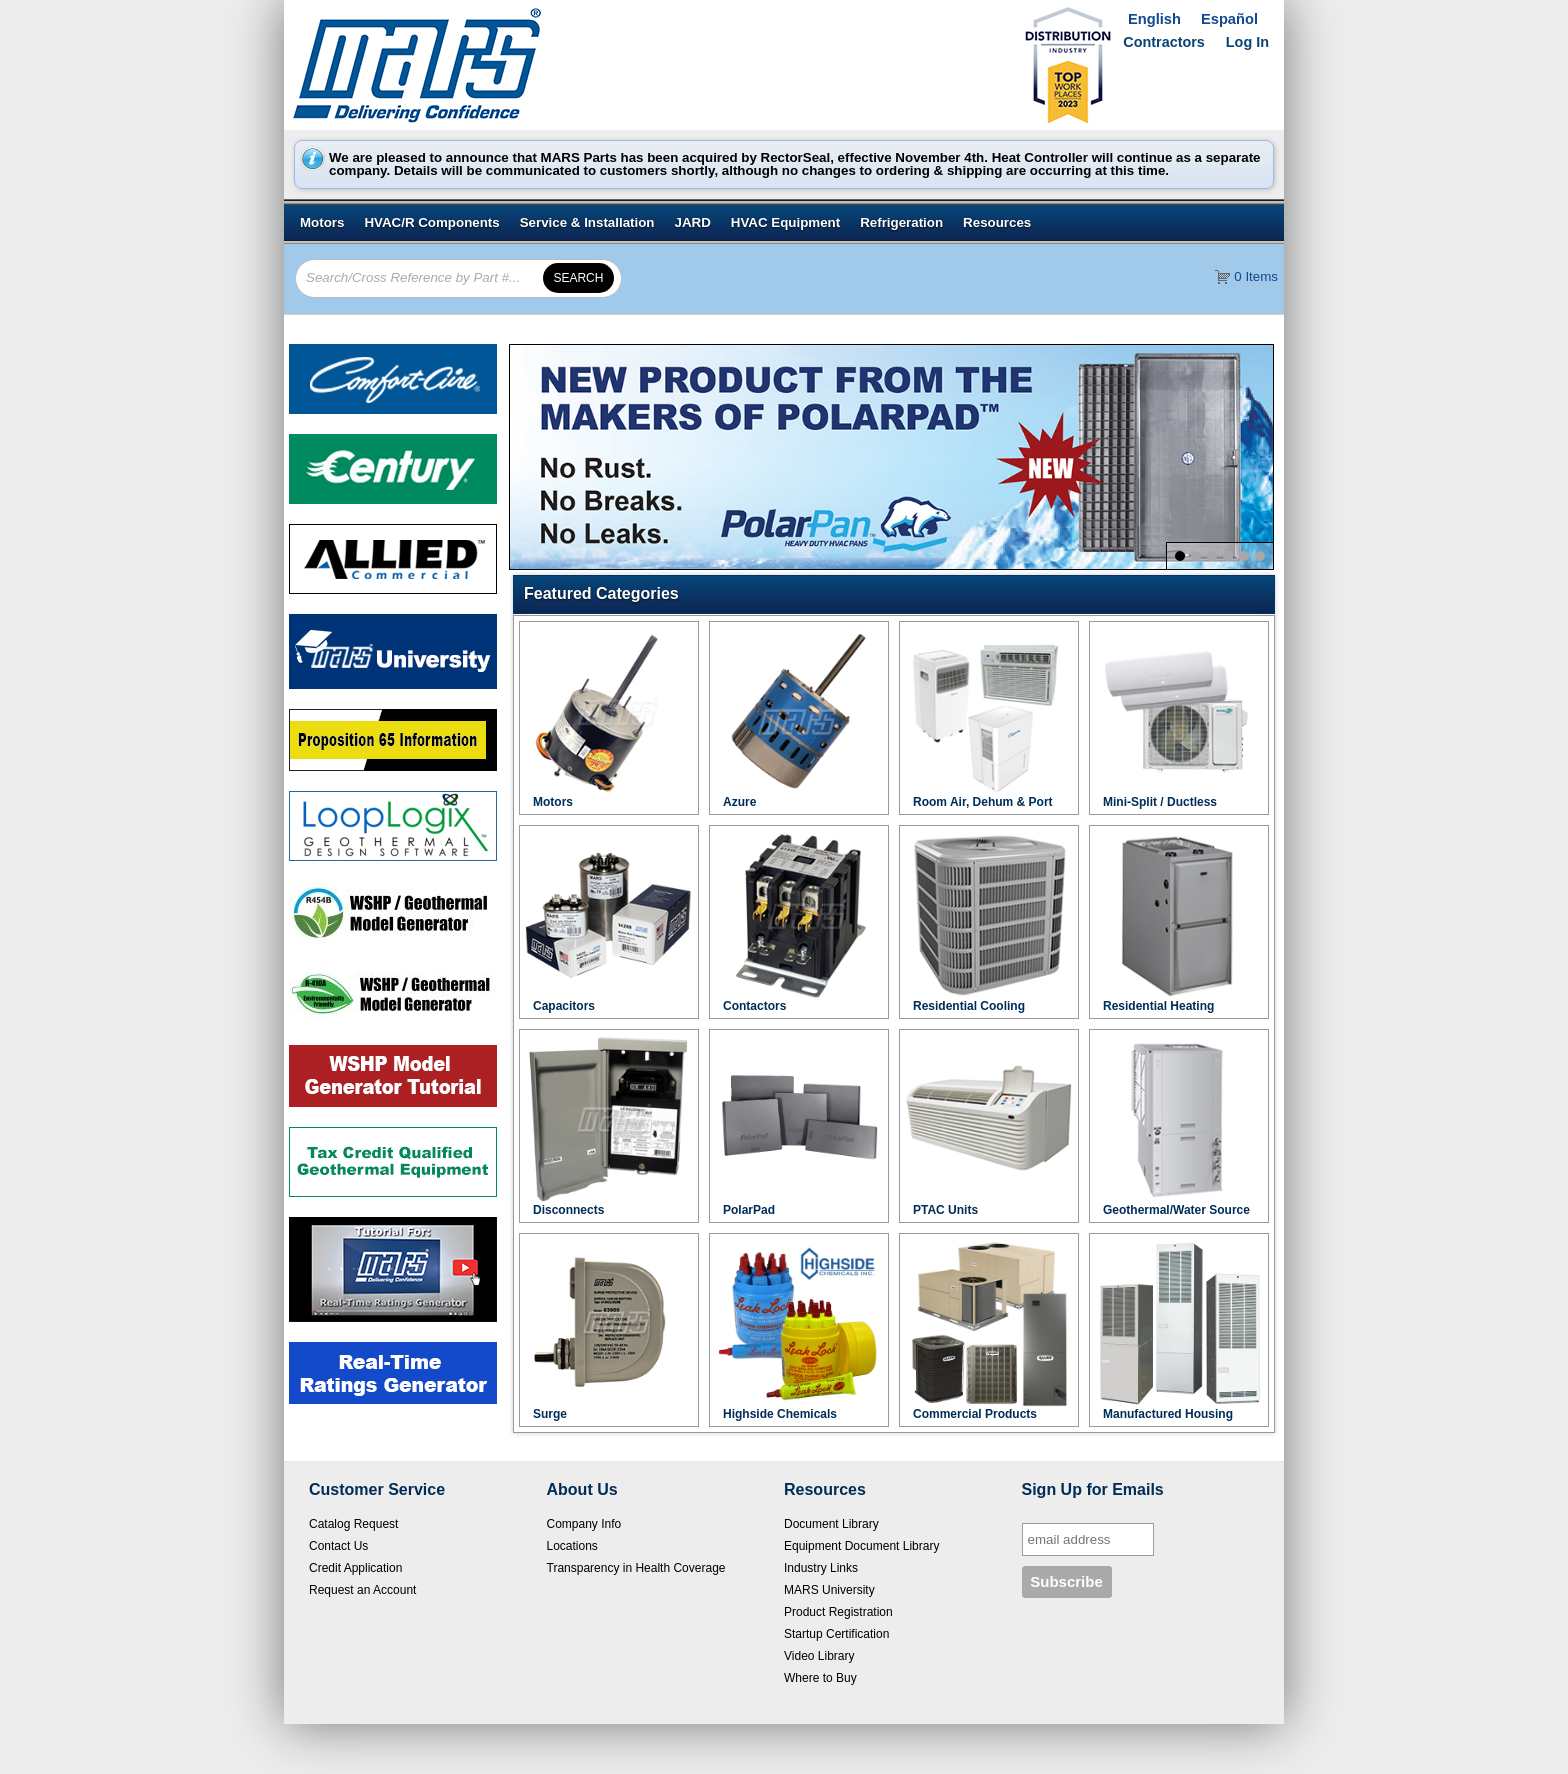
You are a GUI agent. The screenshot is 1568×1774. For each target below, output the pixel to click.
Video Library (819, 1656)
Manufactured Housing (1168, 1414)
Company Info (584, 1524)
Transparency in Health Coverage (636, 1568)
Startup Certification (836, 1634)
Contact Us (338, 1546)
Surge (550, 1414)
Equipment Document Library (861, 1546)
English (1154, 19)
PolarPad (749, 1210)
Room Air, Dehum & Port (983, 802)
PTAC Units (945, 1210)
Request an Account (362, 1590)
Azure (739, 802)
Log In (1247, 42)
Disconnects (568, 1210)
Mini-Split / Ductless (1160, 802)
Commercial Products (975, 1414)
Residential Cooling (969, 1006)
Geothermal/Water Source (1176, 1210)
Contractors (1164, 42)
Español (1229, 19)
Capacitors (564, 1006)
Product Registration (838, 1612)
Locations (572, 1546)
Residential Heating (1158, 1006)
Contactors (754, 1006)
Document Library (831, 1524)
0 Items (1256, 276)
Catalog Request (353, 1524)
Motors (553, 802)
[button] (899, 594)
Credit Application (355, 1568)
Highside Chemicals (780, 1414)
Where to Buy (820, 1678)
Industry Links (821, 1568)
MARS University (829, 1590)
